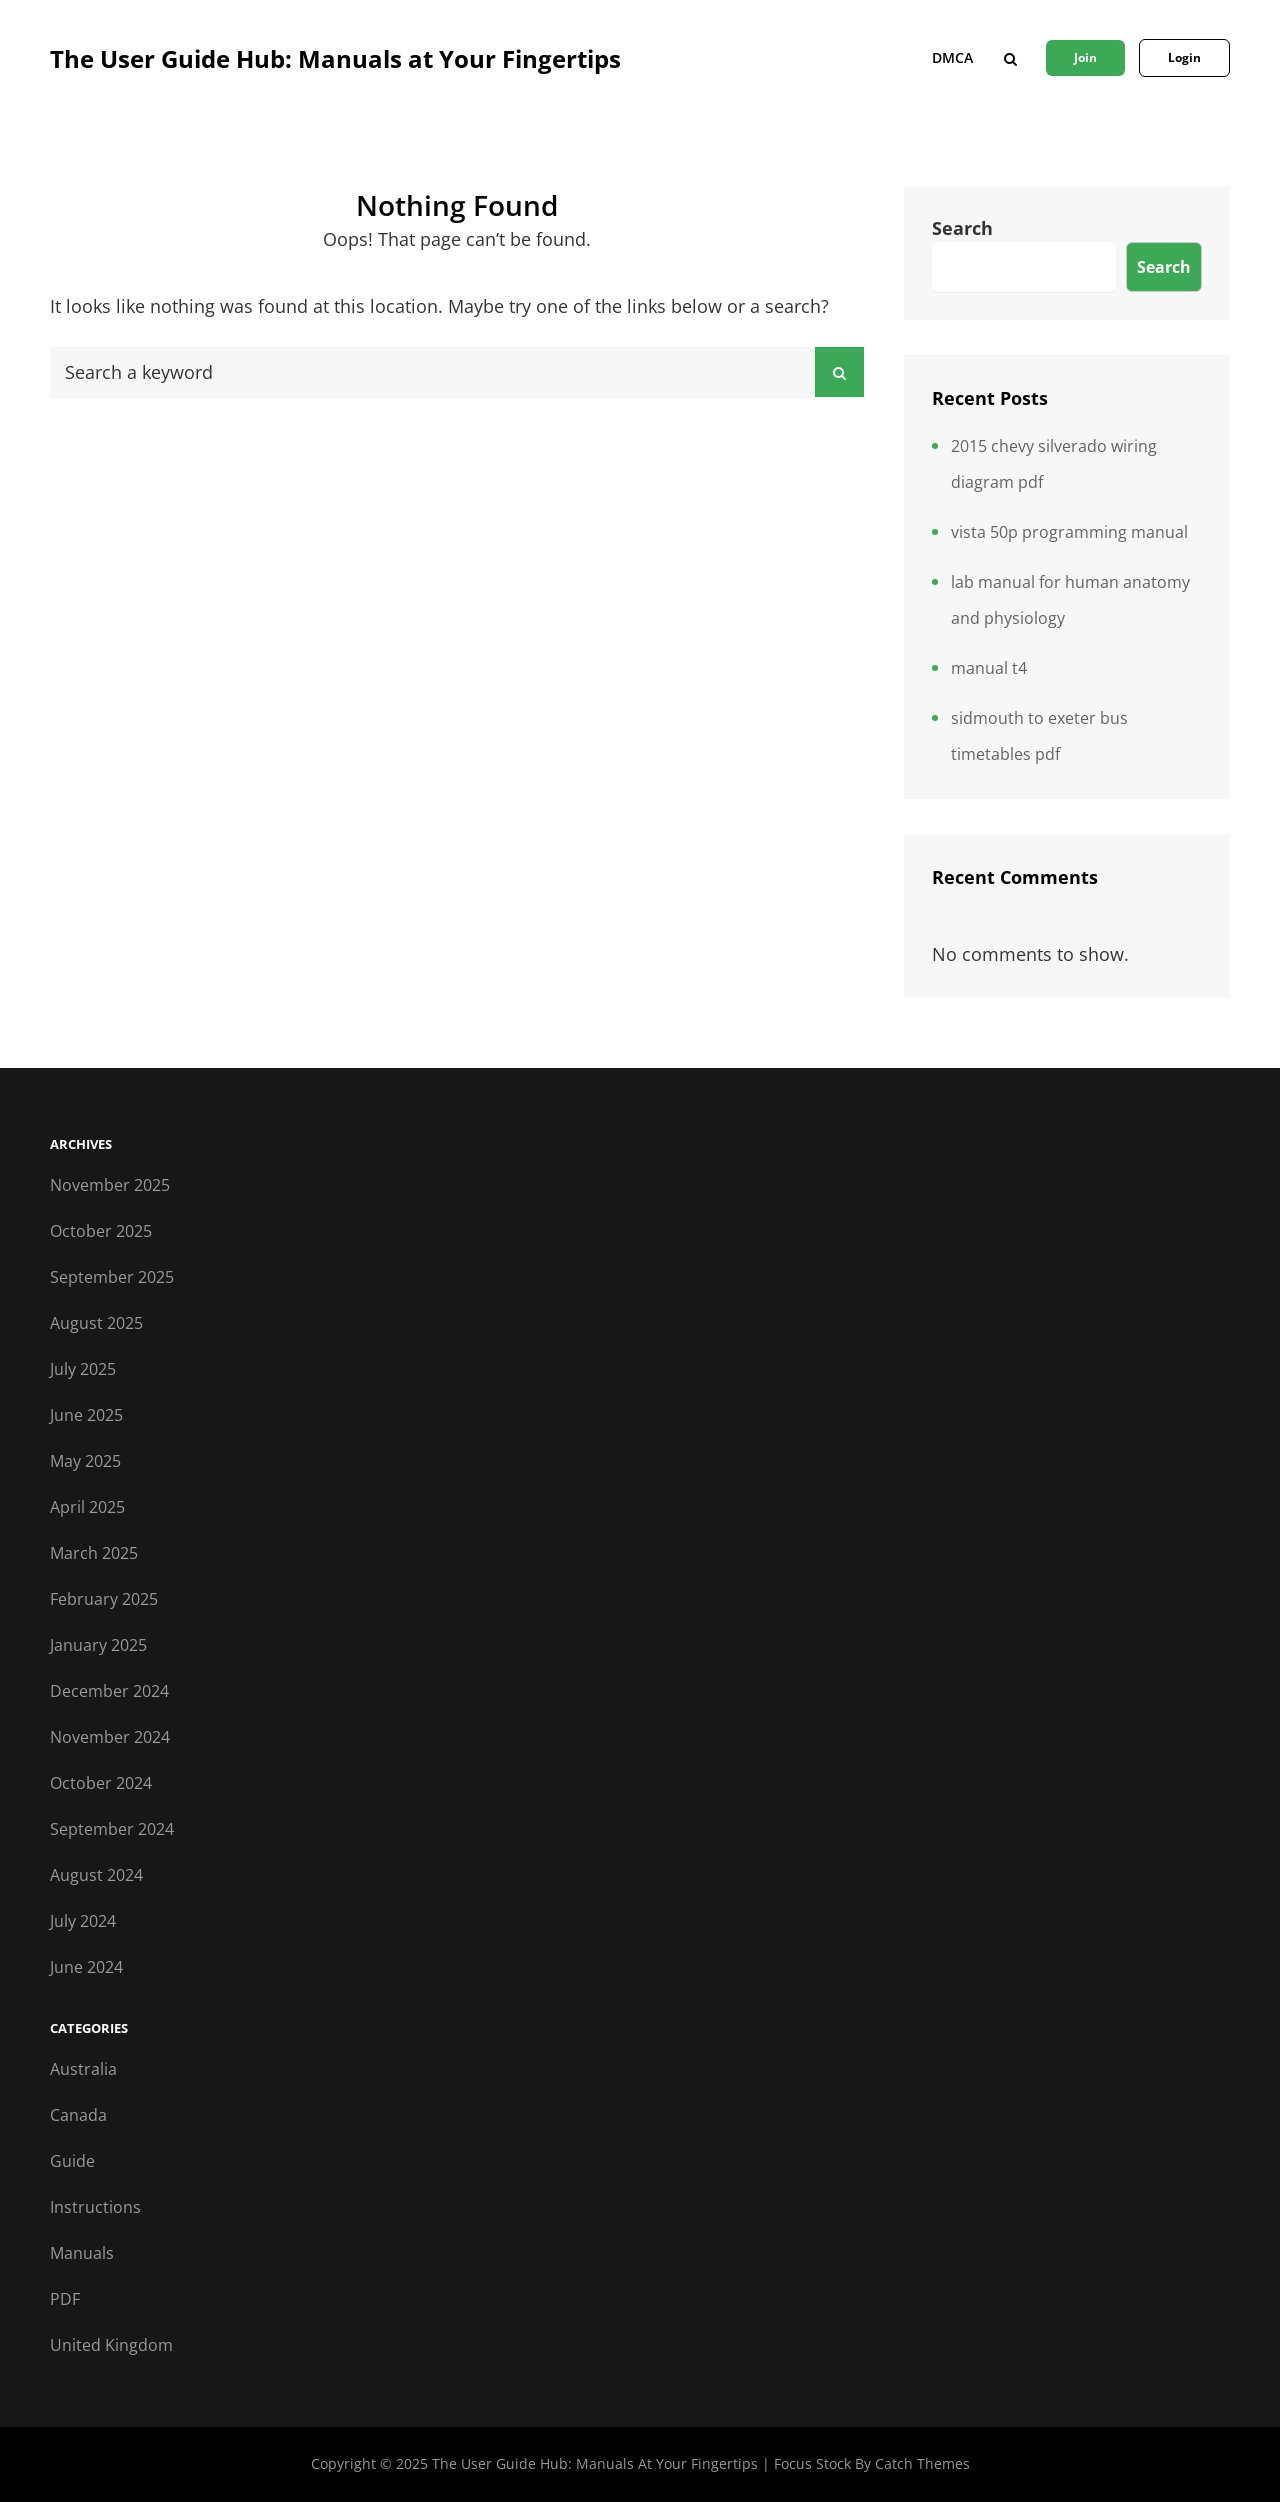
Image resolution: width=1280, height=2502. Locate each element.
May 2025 (85, 1461)
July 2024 (83, 1921)
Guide (72, 2161)
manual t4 (989, 668)
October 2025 (101, 1231)
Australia (83, 2069)
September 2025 (112, 1277)
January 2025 (98, 1645)
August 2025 (96, 1323)
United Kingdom (111, 2345)
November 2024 (110, 1737)
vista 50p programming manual (1069, 532)
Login (1184, 57)
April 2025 (87, 1507)
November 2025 (110, 1185)
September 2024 (112, 1829)
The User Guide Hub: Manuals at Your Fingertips (335, 58)
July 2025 (83, 1369)
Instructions (95, 2207)
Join (1085, 57)
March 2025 (94, 1553)
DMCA (952, 57)
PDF (65, 2299)
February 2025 (104, 1599)
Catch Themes (922, 2463)
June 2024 (86, 1967)
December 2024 (109, 1691)
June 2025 (86, 1415)
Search (962, 228)
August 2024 (96, 1875)
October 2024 (101, 1783)
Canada (78, 2115)
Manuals (82, 2253)
